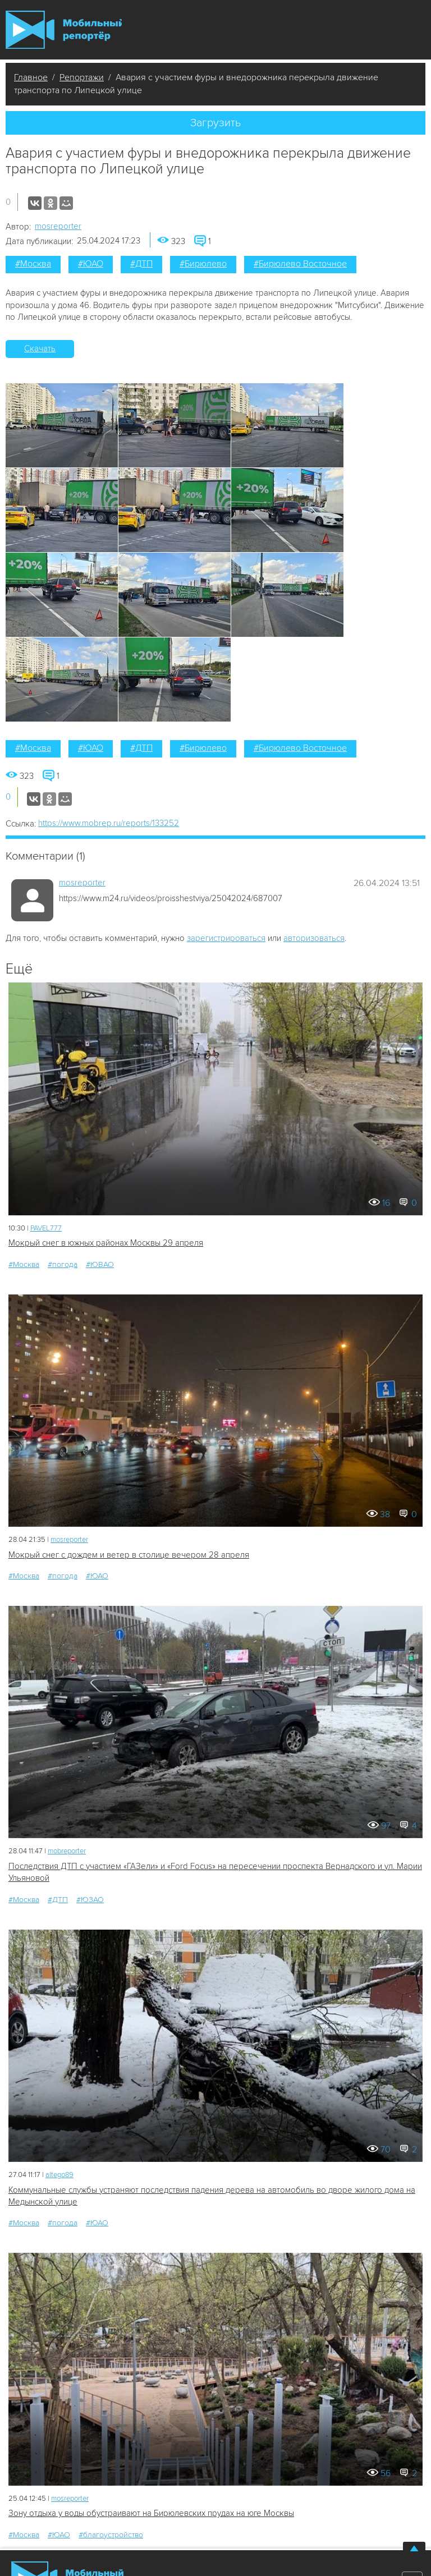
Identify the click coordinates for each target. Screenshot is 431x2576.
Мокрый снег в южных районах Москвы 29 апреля (105, 1243)
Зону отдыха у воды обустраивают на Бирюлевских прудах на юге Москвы (151, 2513)
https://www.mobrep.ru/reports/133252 (108, 823)
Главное (31, 77)
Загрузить (215, 123)
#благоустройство (111, 2535)
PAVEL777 (46, 1228)
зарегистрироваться (226, 938)
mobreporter (67, 1851)
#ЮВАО (100, 1264)
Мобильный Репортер (64, 30)
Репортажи (81, 77)
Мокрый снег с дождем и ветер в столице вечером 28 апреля (128, 1555)
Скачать (40, 348)
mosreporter (58, 226)
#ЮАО (90, 263)
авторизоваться (314, 938)
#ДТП (141, 263)
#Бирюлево (203, 263)
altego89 (59, 2174)
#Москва (33, 263)
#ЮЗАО (90, 1899)
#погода (62, 1264)
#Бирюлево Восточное (300, 263)
